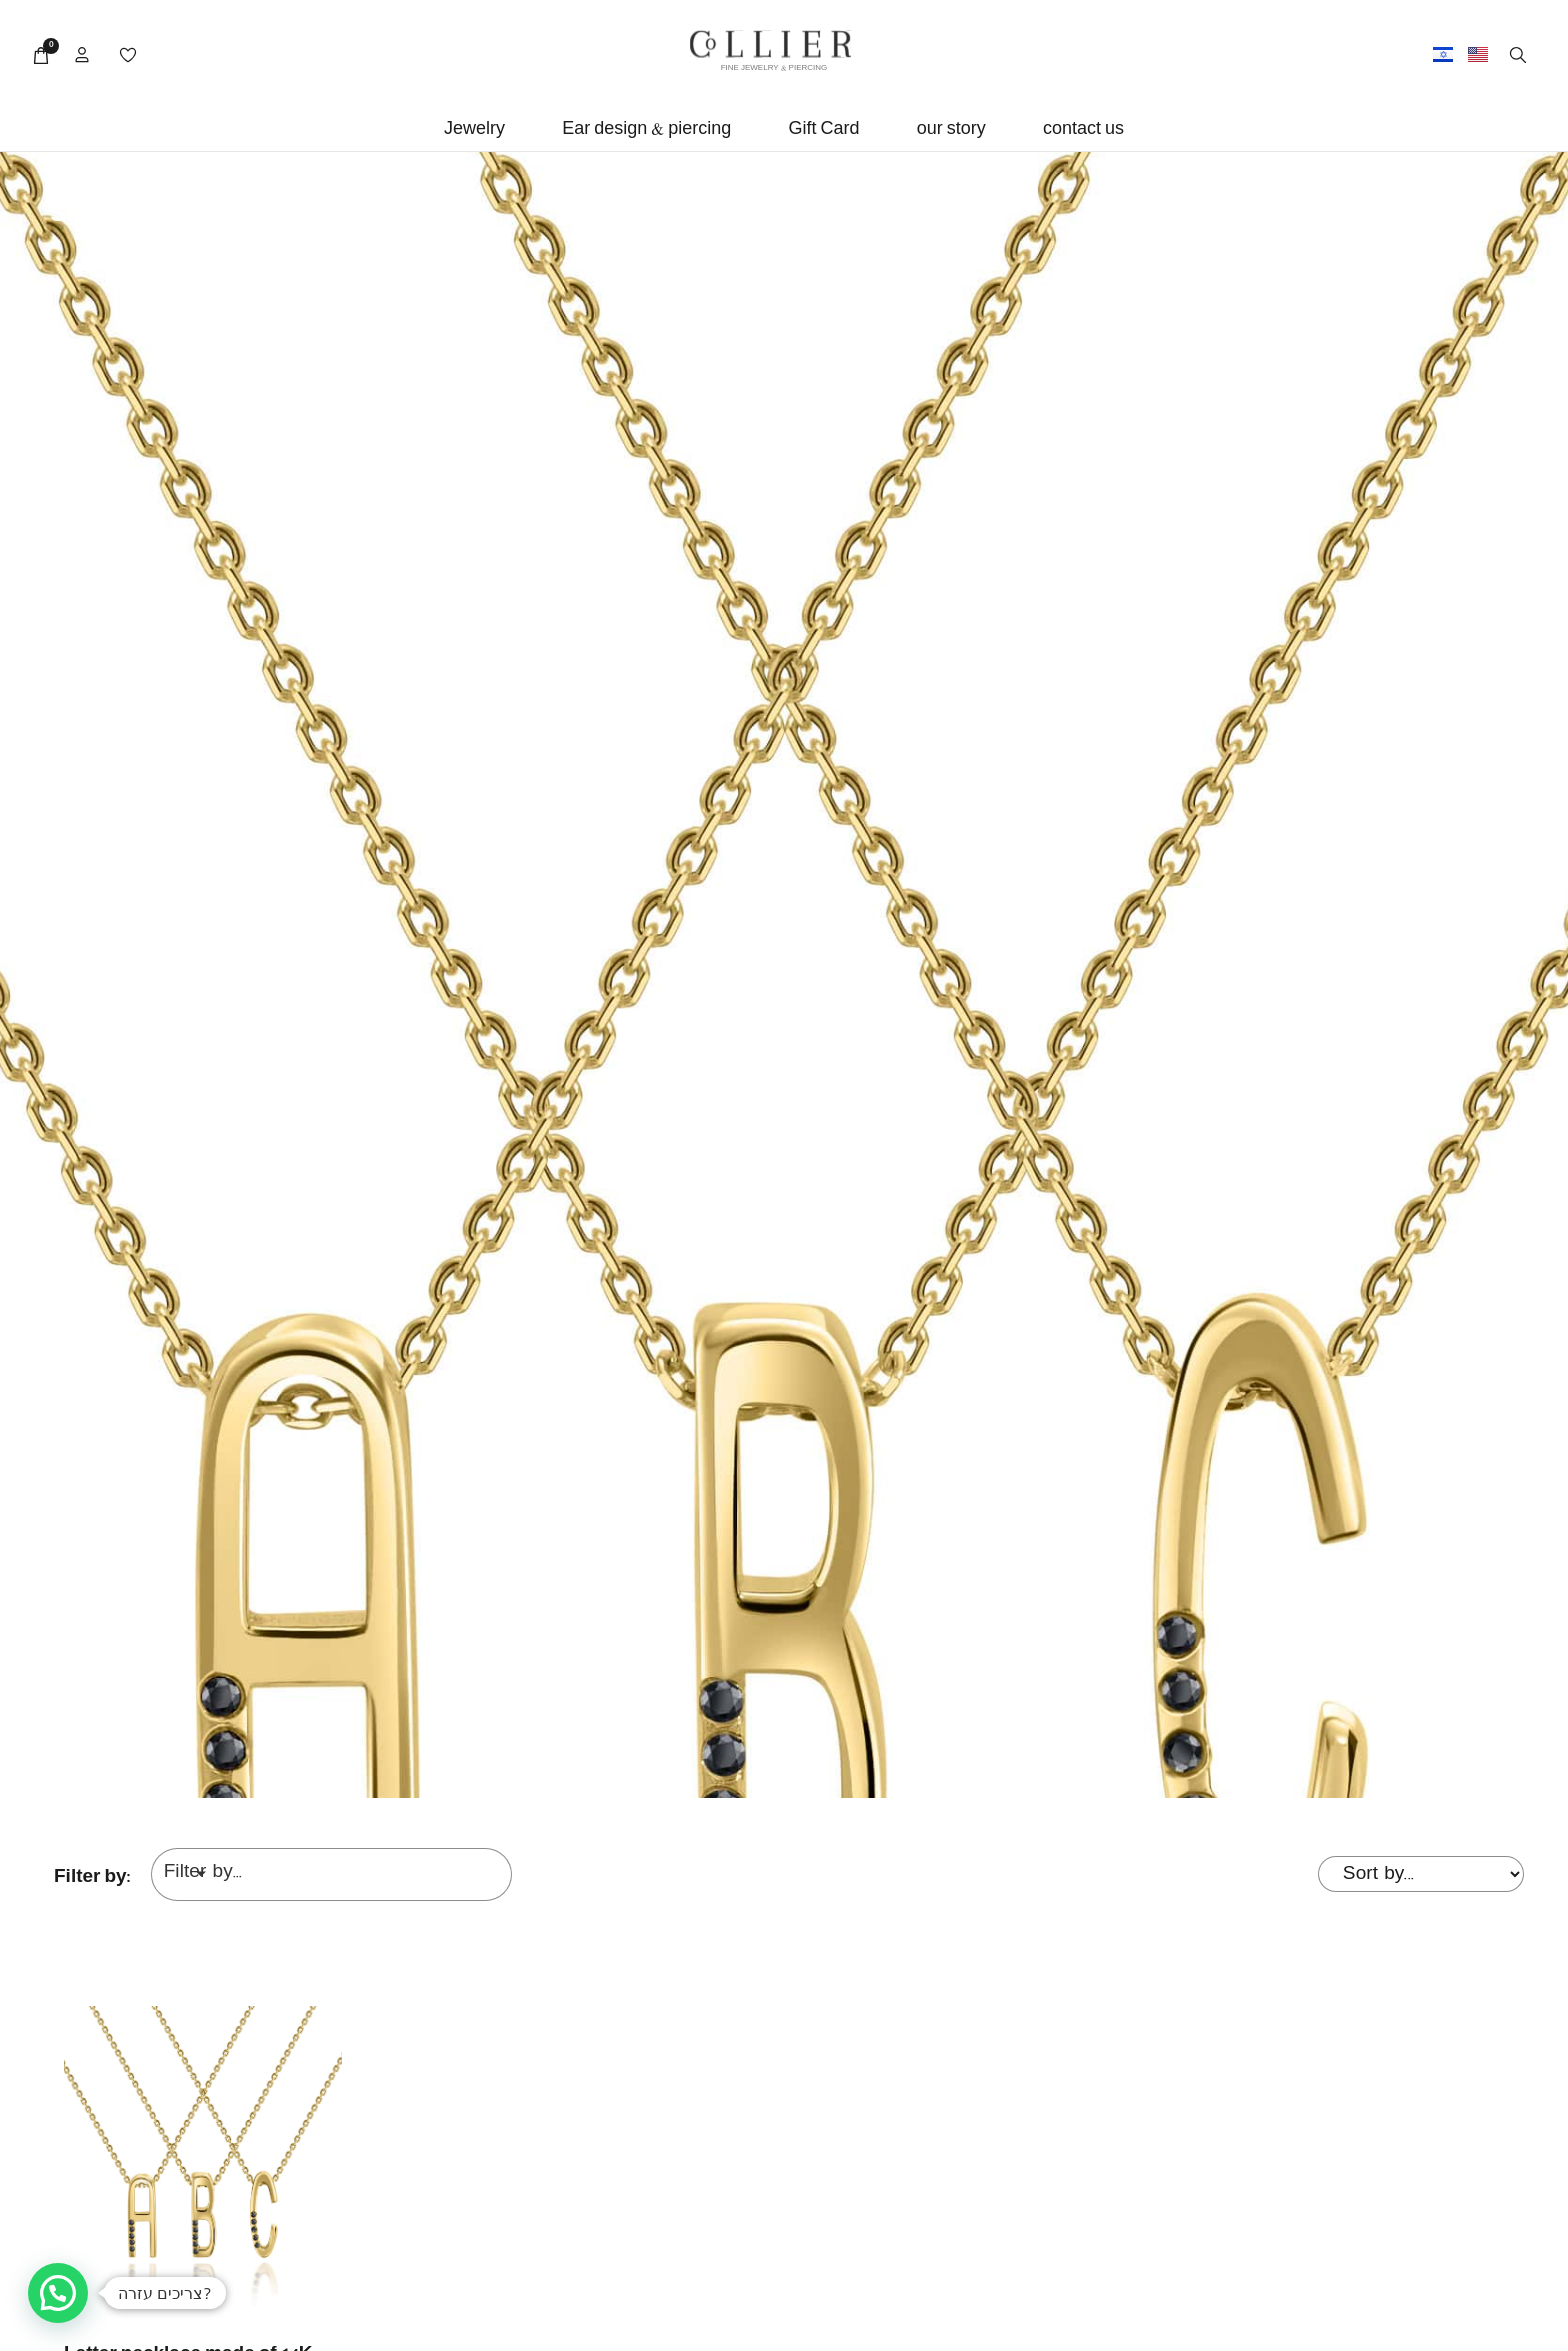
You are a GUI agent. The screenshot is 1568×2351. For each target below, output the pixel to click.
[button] (474, 131)
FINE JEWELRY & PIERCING (774, 69)
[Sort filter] (1421, 1874)
